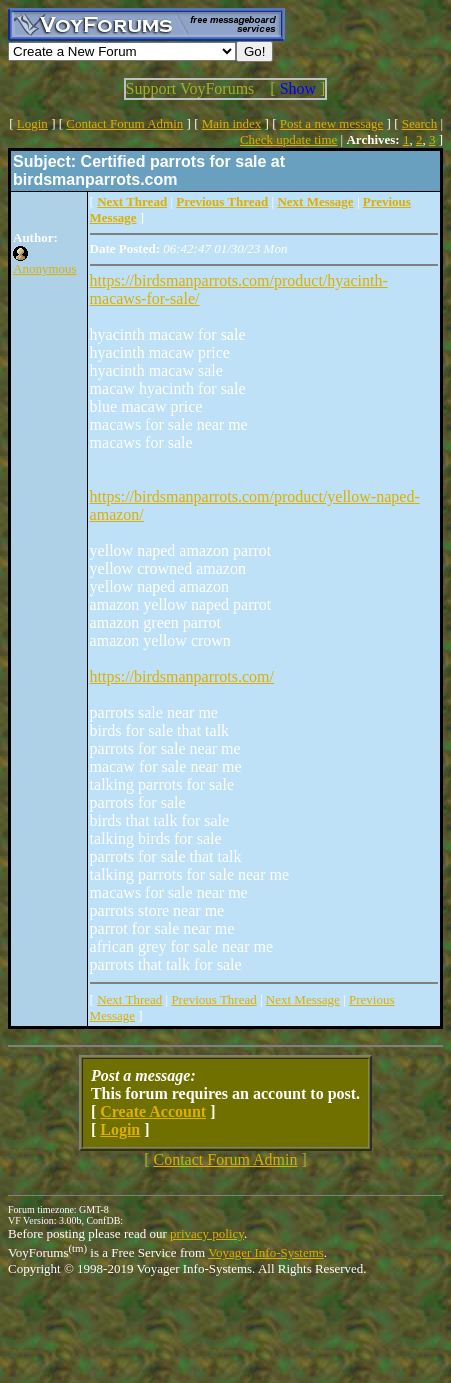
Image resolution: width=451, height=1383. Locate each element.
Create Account (153, 1111)
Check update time (288, 139)
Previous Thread (213, 999)
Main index (232, 123)
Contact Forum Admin (124, 123)
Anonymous (45, 268)
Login (32, 123)
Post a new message (332, 123)
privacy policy (207, 1233)
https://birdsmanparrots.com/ (182, 676)
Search (419, 123)
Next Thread (129, 999)
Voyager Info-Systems (266, 1252)
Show (298, 88)
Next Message (303, 999)
